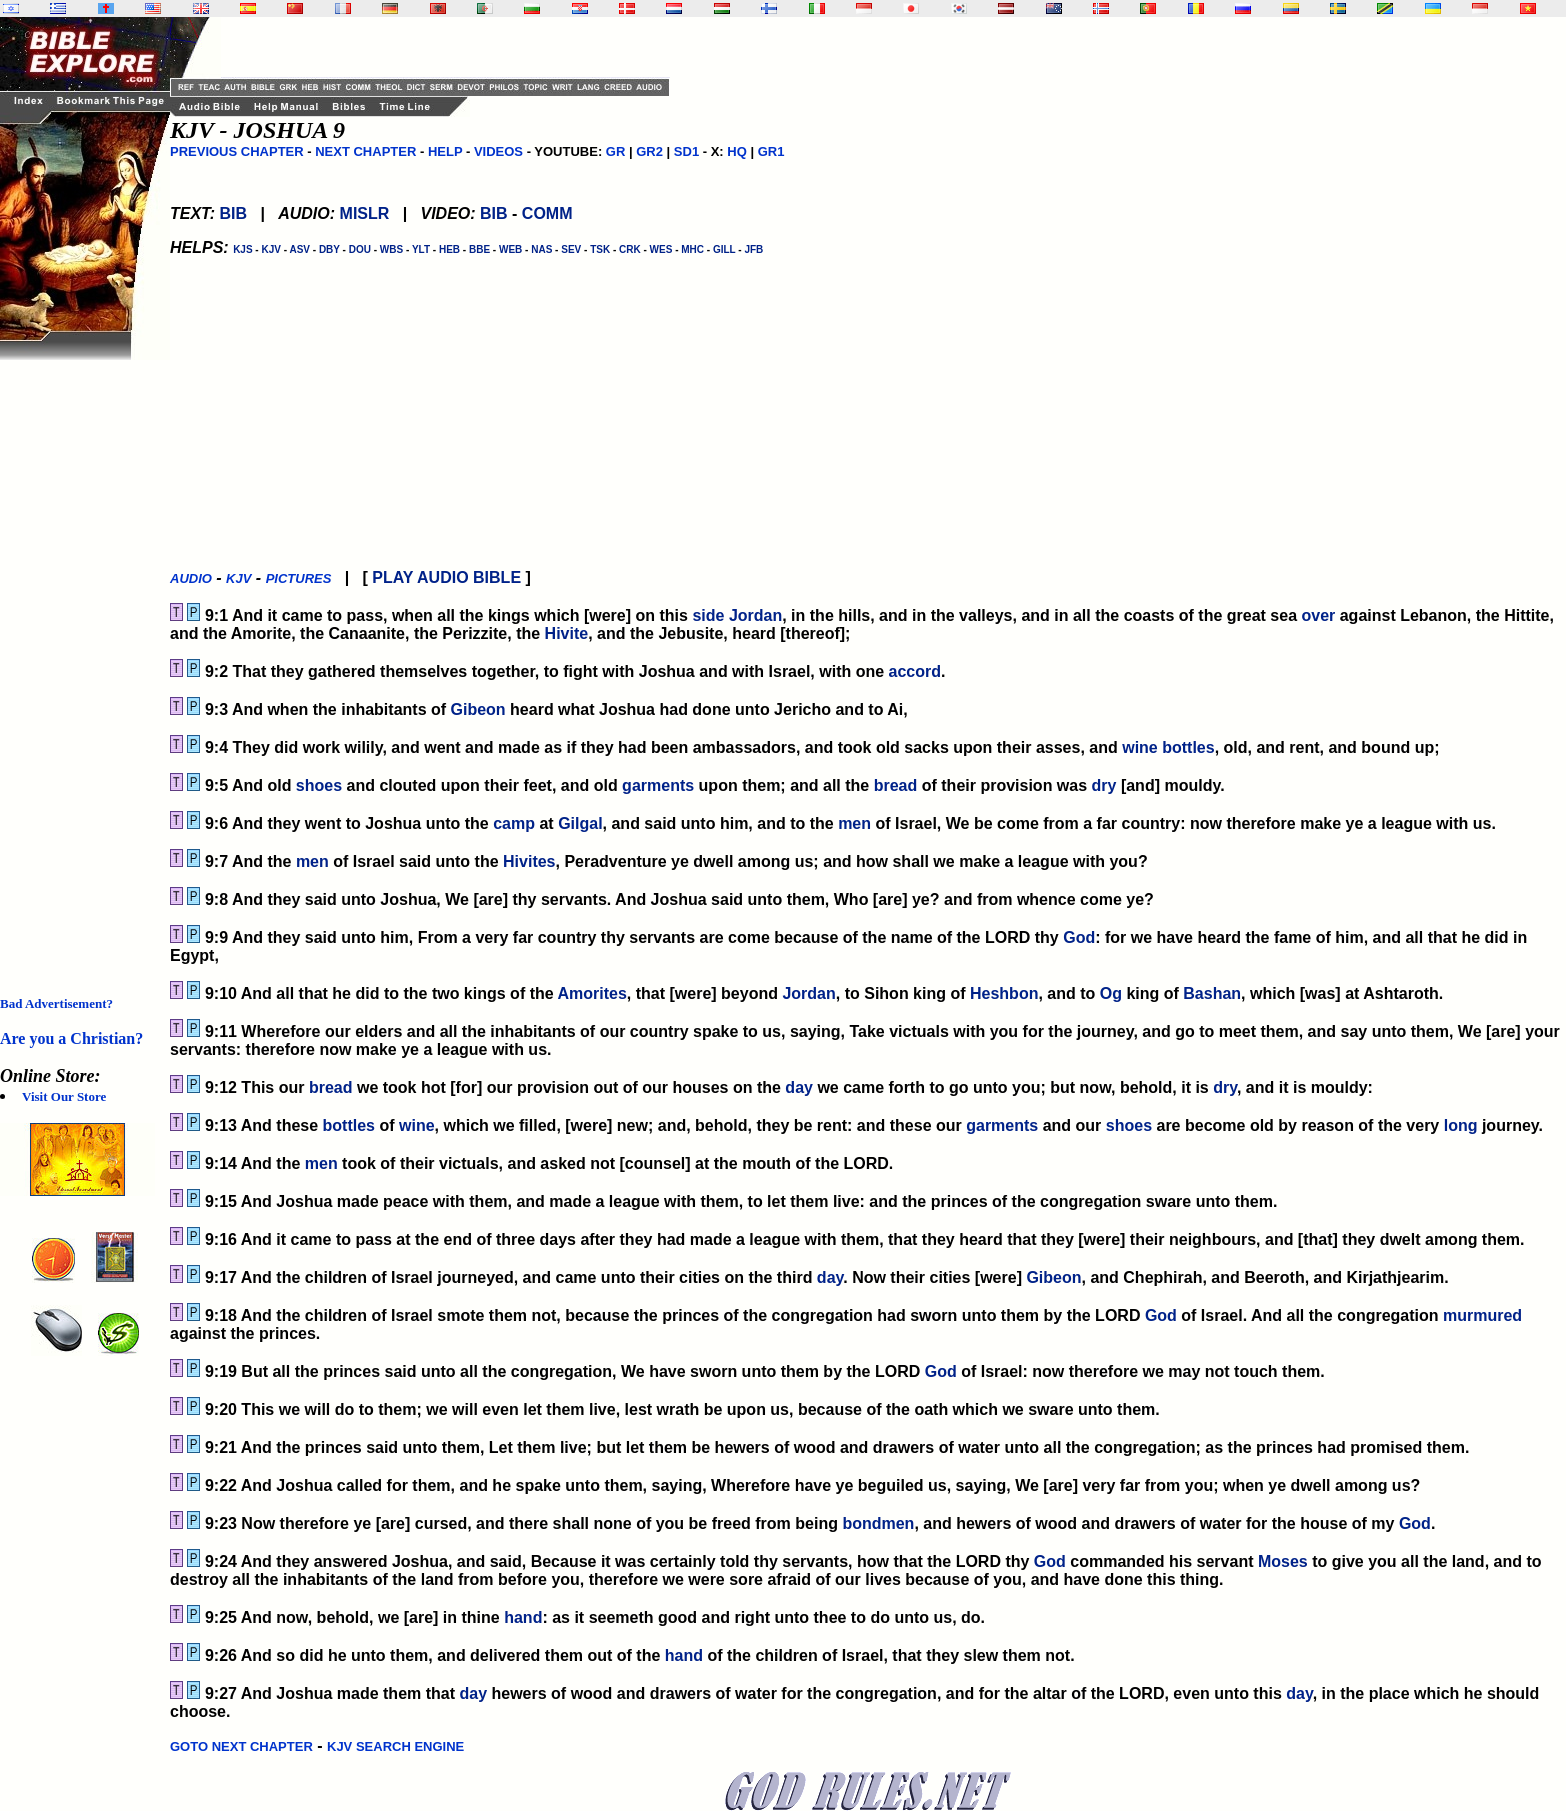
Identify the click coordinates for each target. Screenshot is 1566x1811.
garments (658, 785)
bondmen (878, 1523)
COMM (547, 213)
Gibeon (478, 709)
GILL (724, 249)
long (1461, 1125)
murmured (1482, 1315)
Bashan (1212, 993)
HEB (449, 249)
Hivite (567, 633)
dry (1104, 785)
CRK (630, 249)
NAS (541, 249)
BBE (479, 249)
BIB (233, 213)
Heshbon (1004, 993)
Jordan (755, 615)
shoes (319, 785)
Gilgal (580, 823)
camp (514, 823)
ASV (299, 249)
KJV (270, 249)
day (799, 1087)
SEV (571, 249)
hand (523, 1617)
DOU (360, 249)
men (854, 823)
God (1079, 937)
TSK (600, 249)
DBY (329, 249)
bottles (1188, 747)
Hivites (529, 861)
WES (661, 249)
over (1318, 615)
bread (896, 785)
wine (1140, 747)
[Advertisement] (80, 660)
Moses (1283, 1561)
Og (1111, 993)
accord (915, 671)
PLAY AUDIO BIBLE (446, 577)
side (708, 615)
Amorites (592, 993)
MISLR (365, 213)
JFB (753, 249)
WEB (510, 249)
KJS (242, 249)
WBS (391, 249)
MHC (692, 249)
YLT (421, 249)
